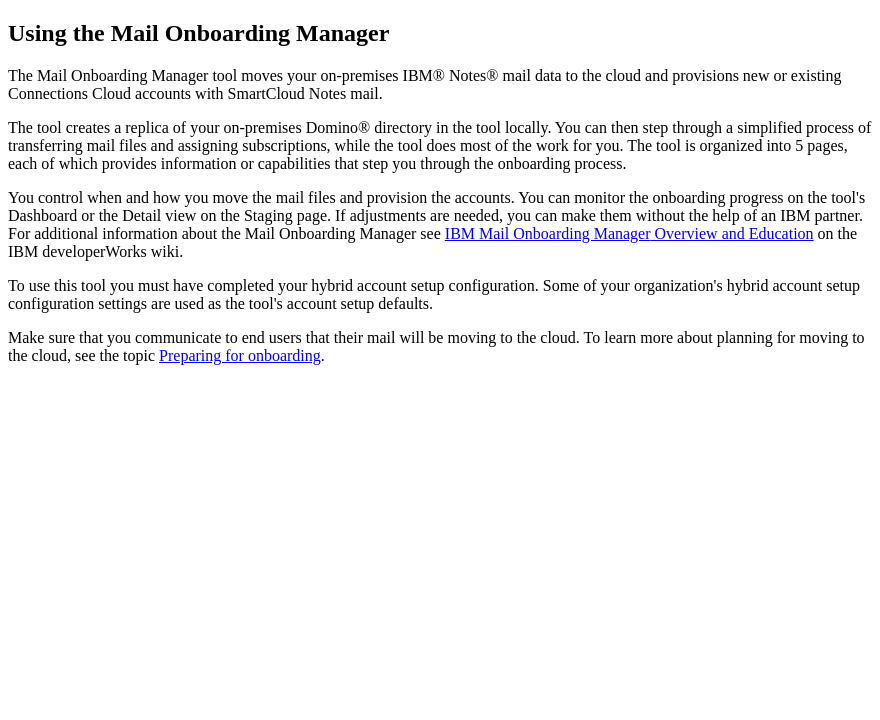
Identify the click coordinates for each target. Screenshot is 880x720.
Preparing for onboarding (240, 355)
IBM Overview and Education (629, 233)
